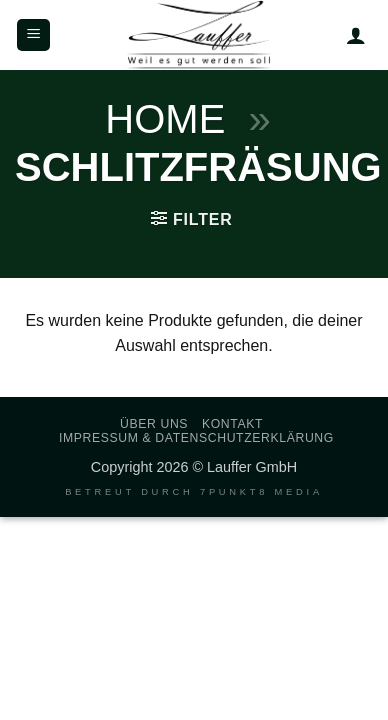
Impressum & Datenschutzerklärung (196, 438)
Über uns (154, 424)
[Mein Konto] (356, 35)
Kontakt (232, 424)
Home (165, 119)
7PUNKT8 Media (261, 492)
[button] (33, 35)
